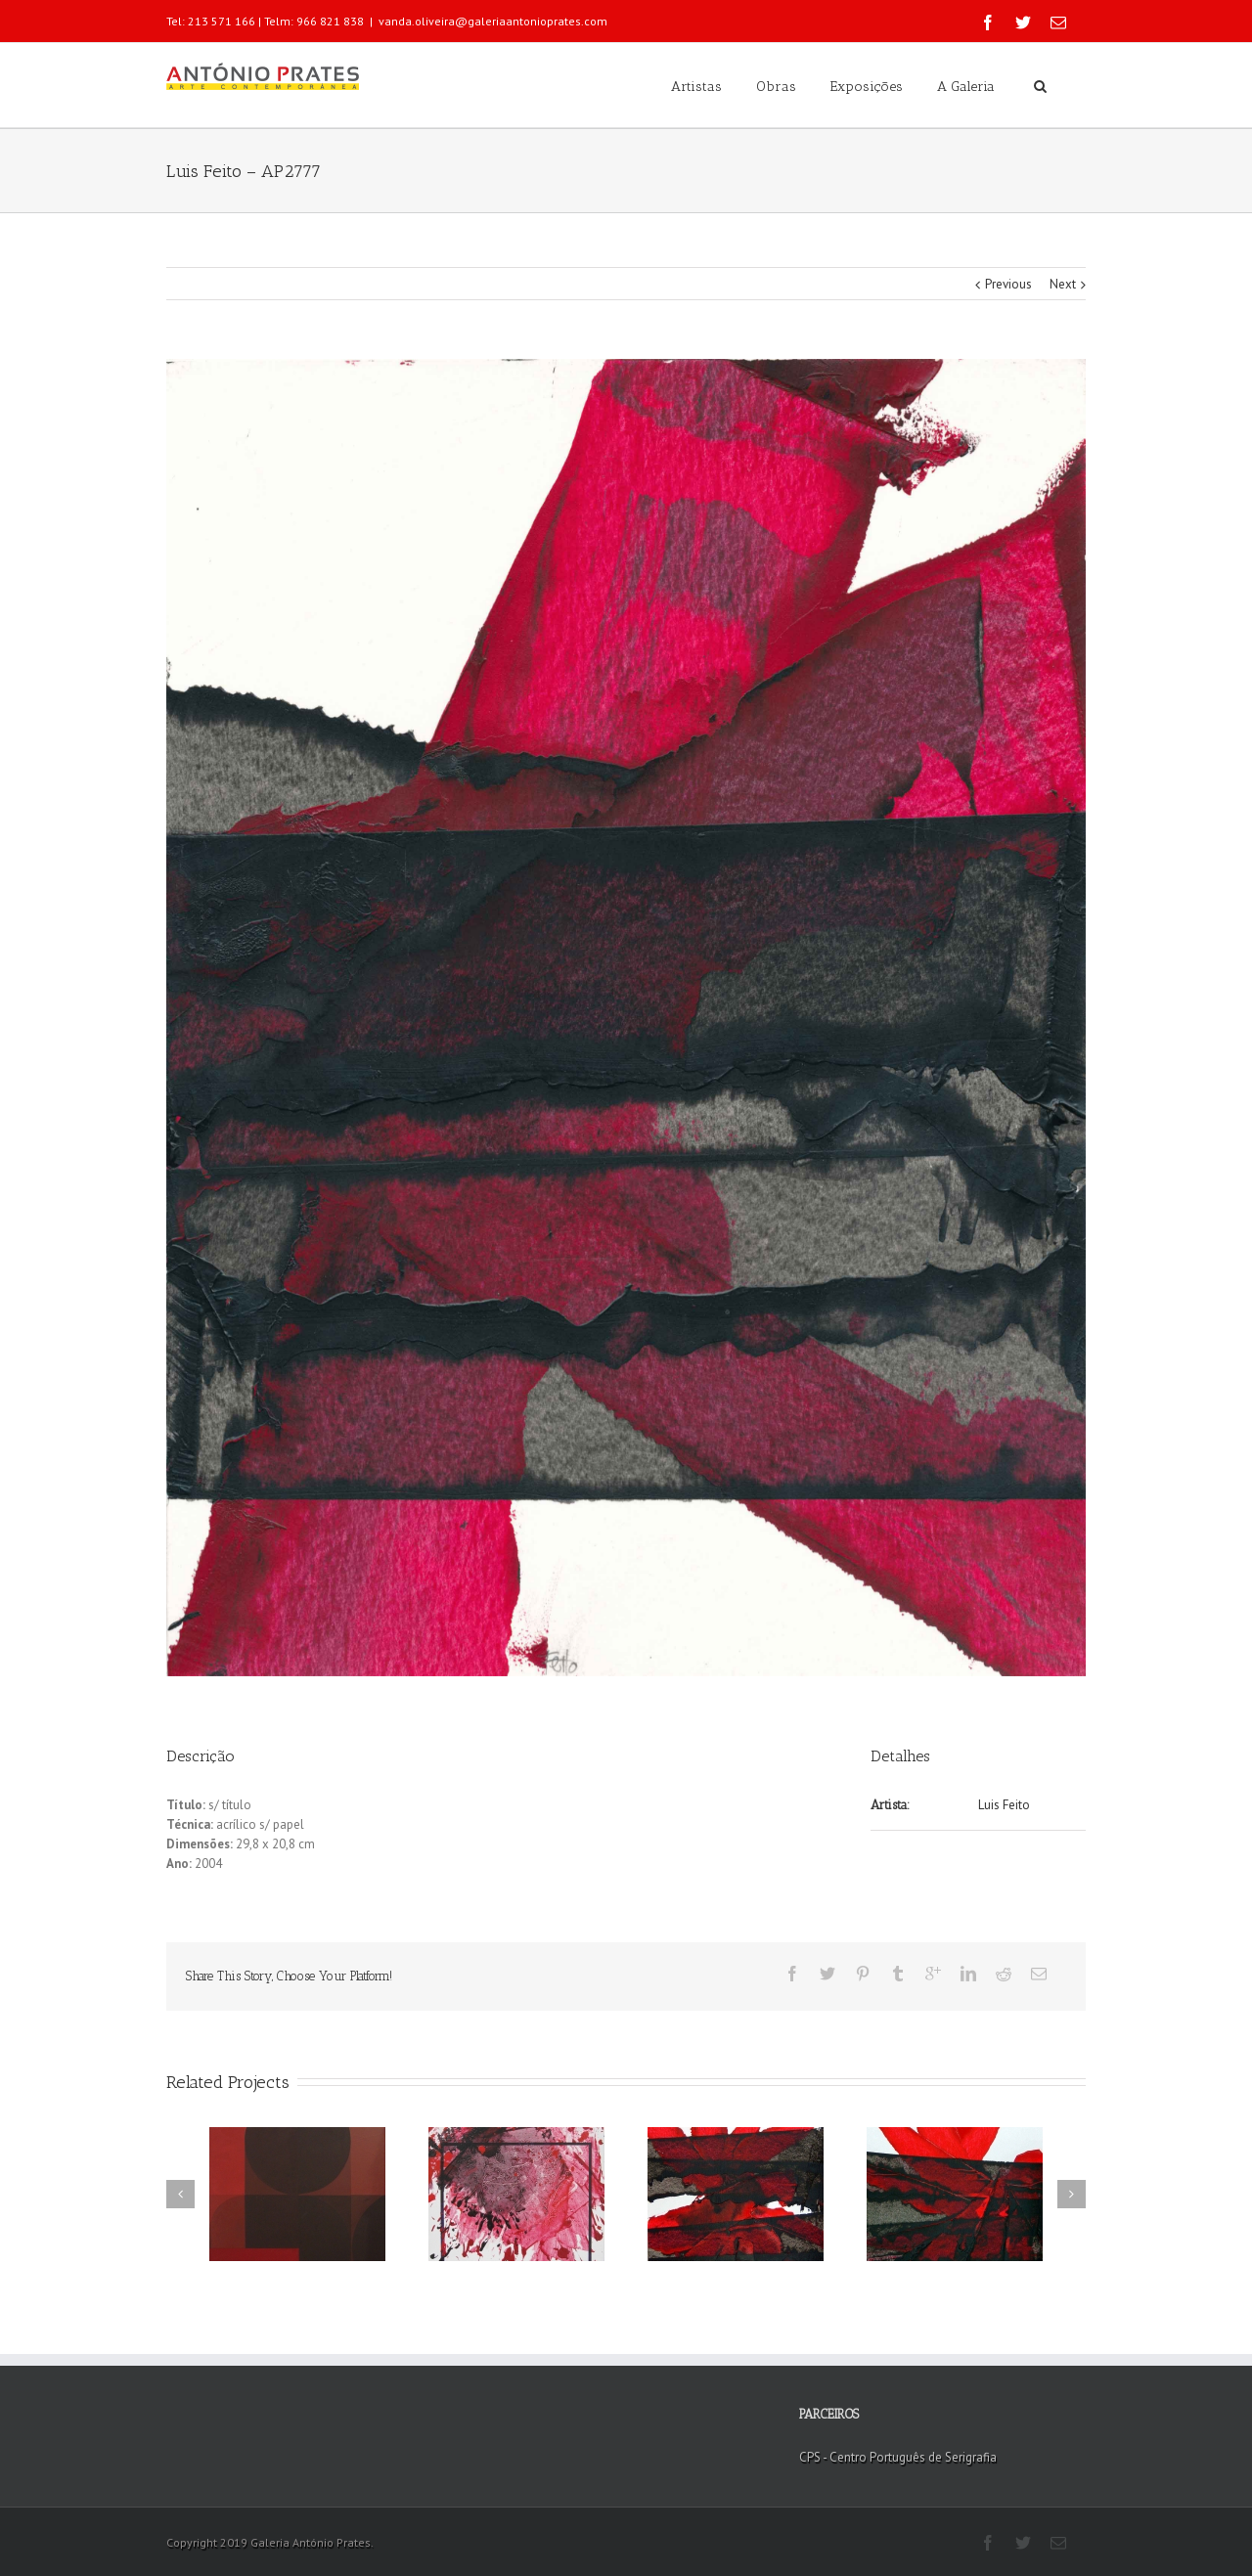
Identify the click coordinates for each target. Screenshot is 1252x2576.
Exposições (866, 86)
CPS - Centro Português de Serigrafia (898, 2457)
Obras (776, 86)
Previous (1008, 284)
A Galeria (966, 86)
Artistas (696, 86)
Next (1063, 284)
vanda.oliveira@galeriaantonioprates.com (493, 21)
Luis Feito (1004, 1805)
